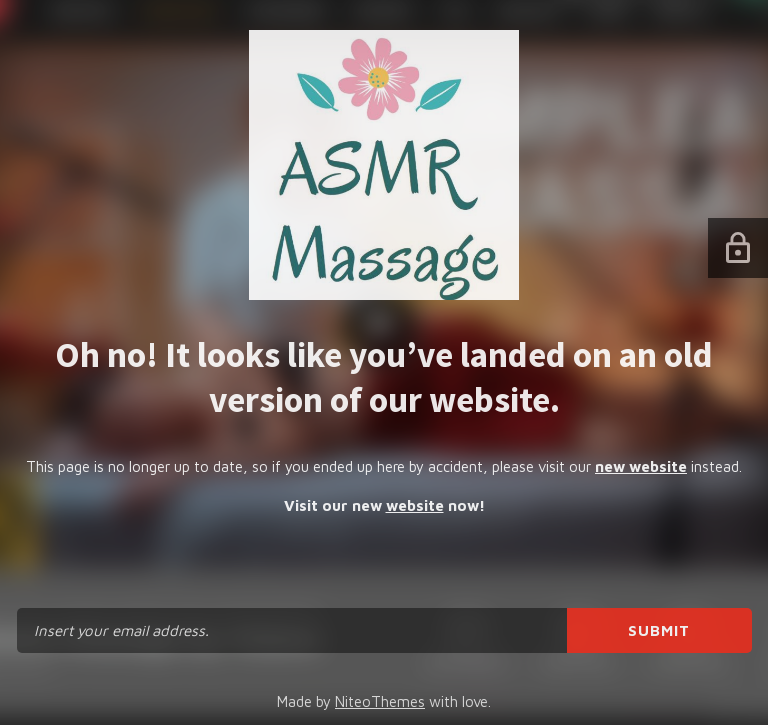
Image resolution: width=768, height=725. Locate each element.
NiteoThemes (380, 701)
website (415, 505)
